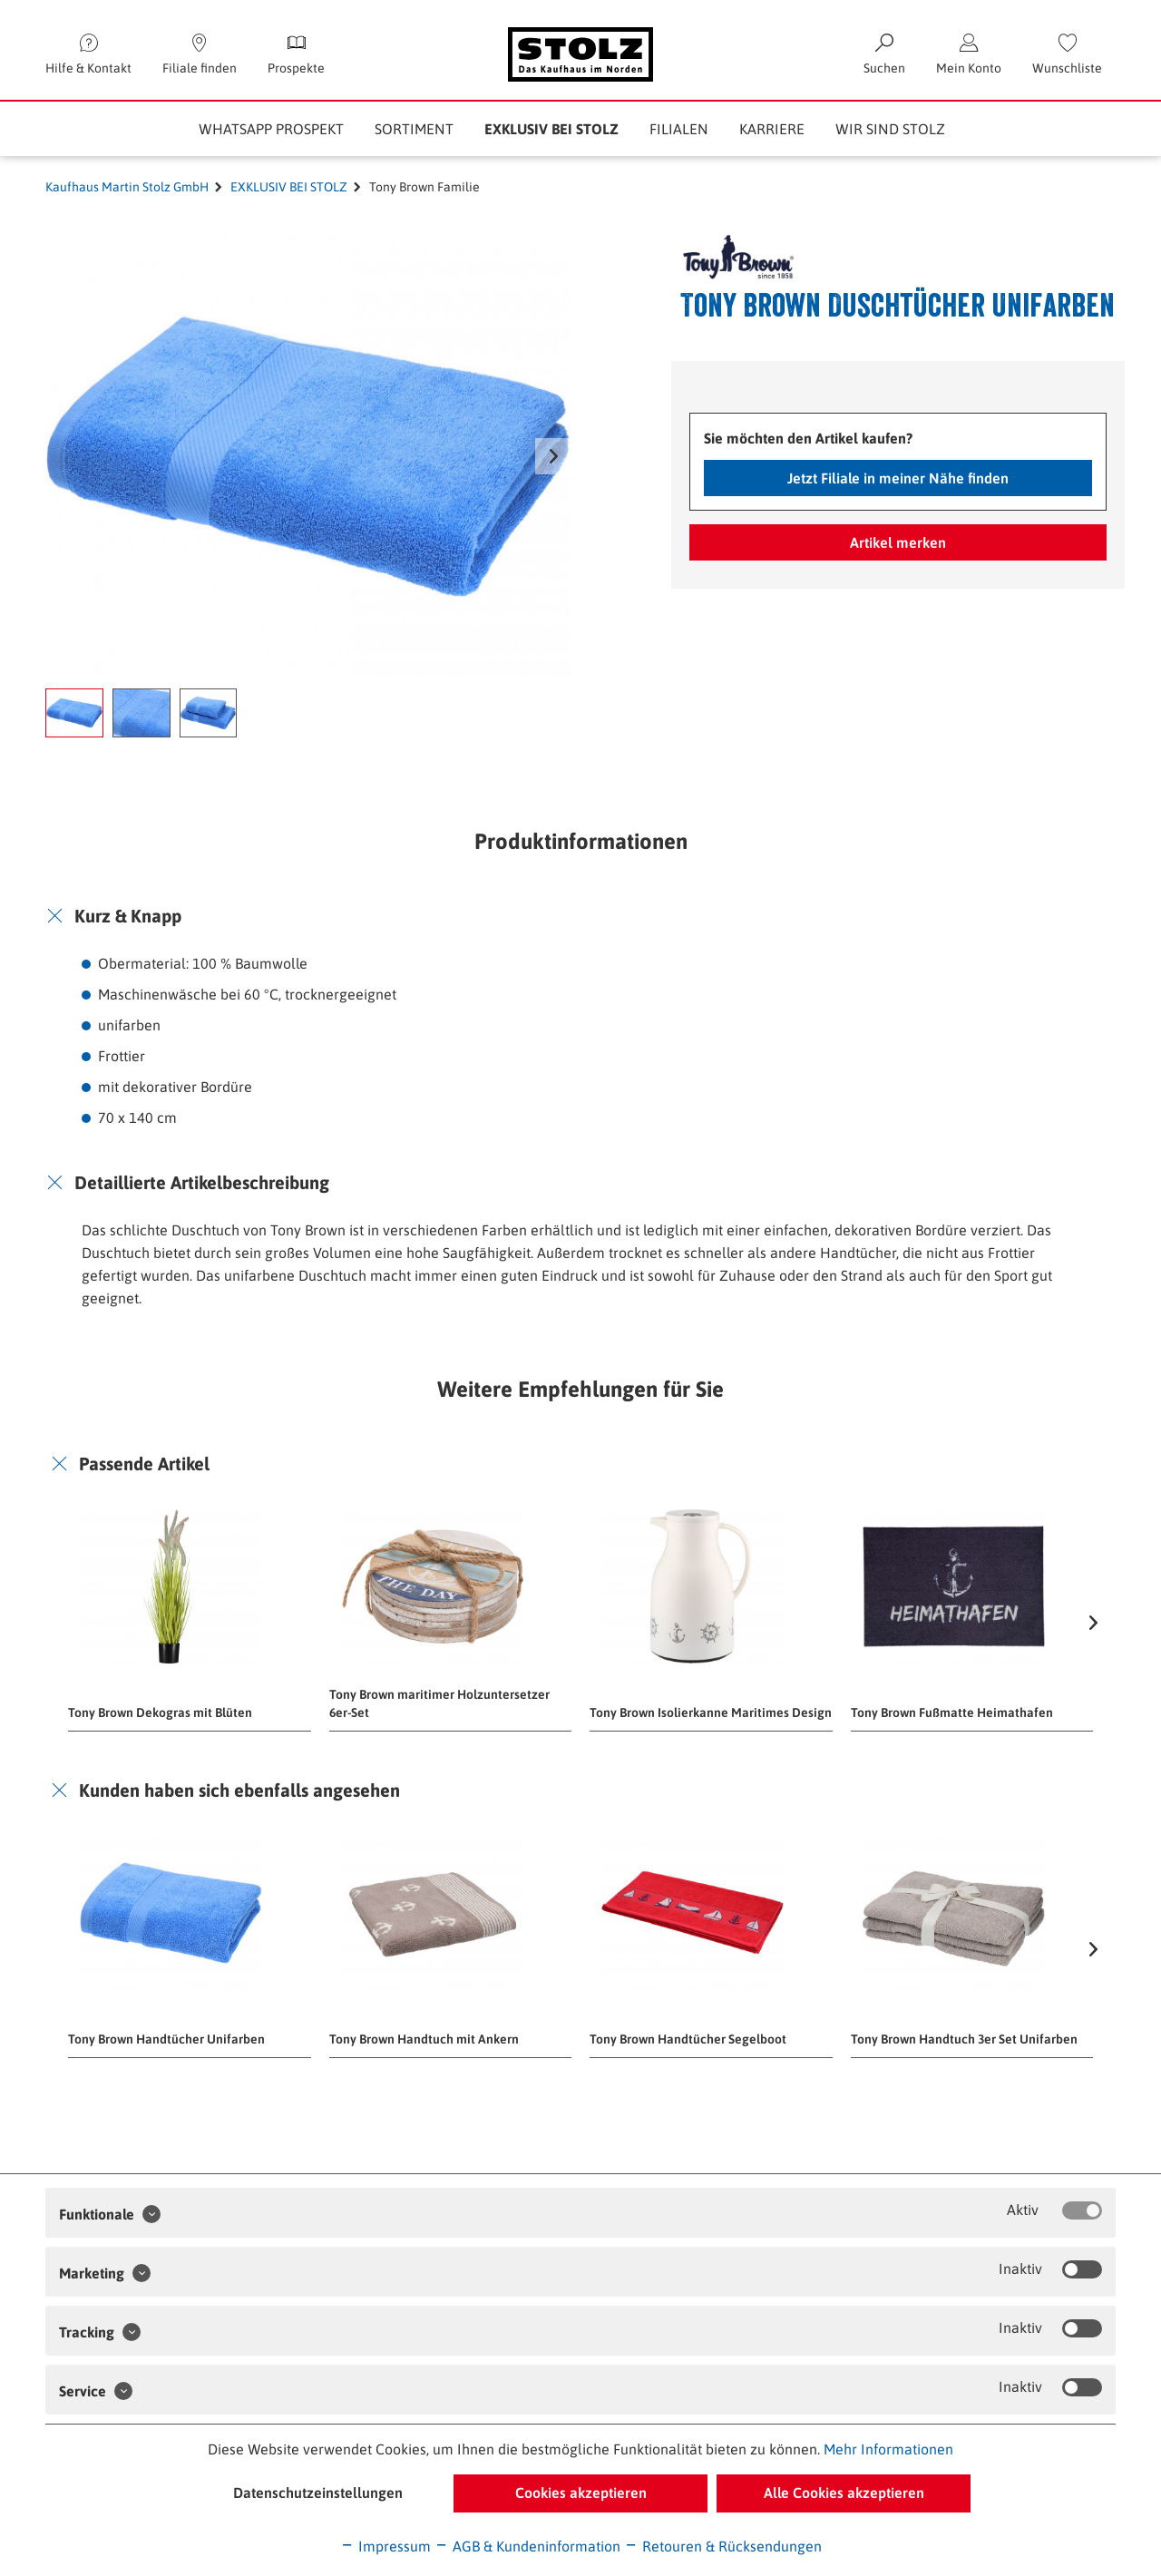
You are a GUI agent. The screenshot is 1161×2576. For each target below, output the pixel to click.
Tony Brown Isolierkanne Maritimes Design (711, 1712)
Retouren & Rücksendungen (723, 2546)
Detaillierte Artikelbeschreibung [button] (201, 1182)
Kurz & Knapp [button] (127, 915)
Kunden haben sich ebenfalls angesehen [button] (239, 1790)
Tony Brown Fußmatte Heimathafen (952, 1712)
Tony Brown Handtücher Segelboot (688, 2039)
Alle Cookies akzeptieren (844, 2492)
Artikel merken (898, 542)
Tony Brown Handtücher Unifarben (166, 2039)
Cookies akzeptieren (581, 2492)
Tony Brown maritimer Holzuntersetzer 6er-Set (439, 1703)
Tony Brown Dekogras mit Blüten (160, 1712)
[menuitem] (1067, 54)
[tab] (580, 916)
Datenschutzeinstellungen (318, 2492)
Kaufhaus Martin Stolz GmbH (127, 187)
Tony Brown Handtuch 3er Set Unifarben (964, 2039)
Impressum (385, 2546)
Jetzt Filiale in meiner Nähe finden (898, 478)
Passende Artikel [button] (144, 1463)
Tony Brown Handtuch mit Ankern (424, 2039)
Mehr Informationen (888, 2449)
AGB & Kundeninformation (527, 2546)
